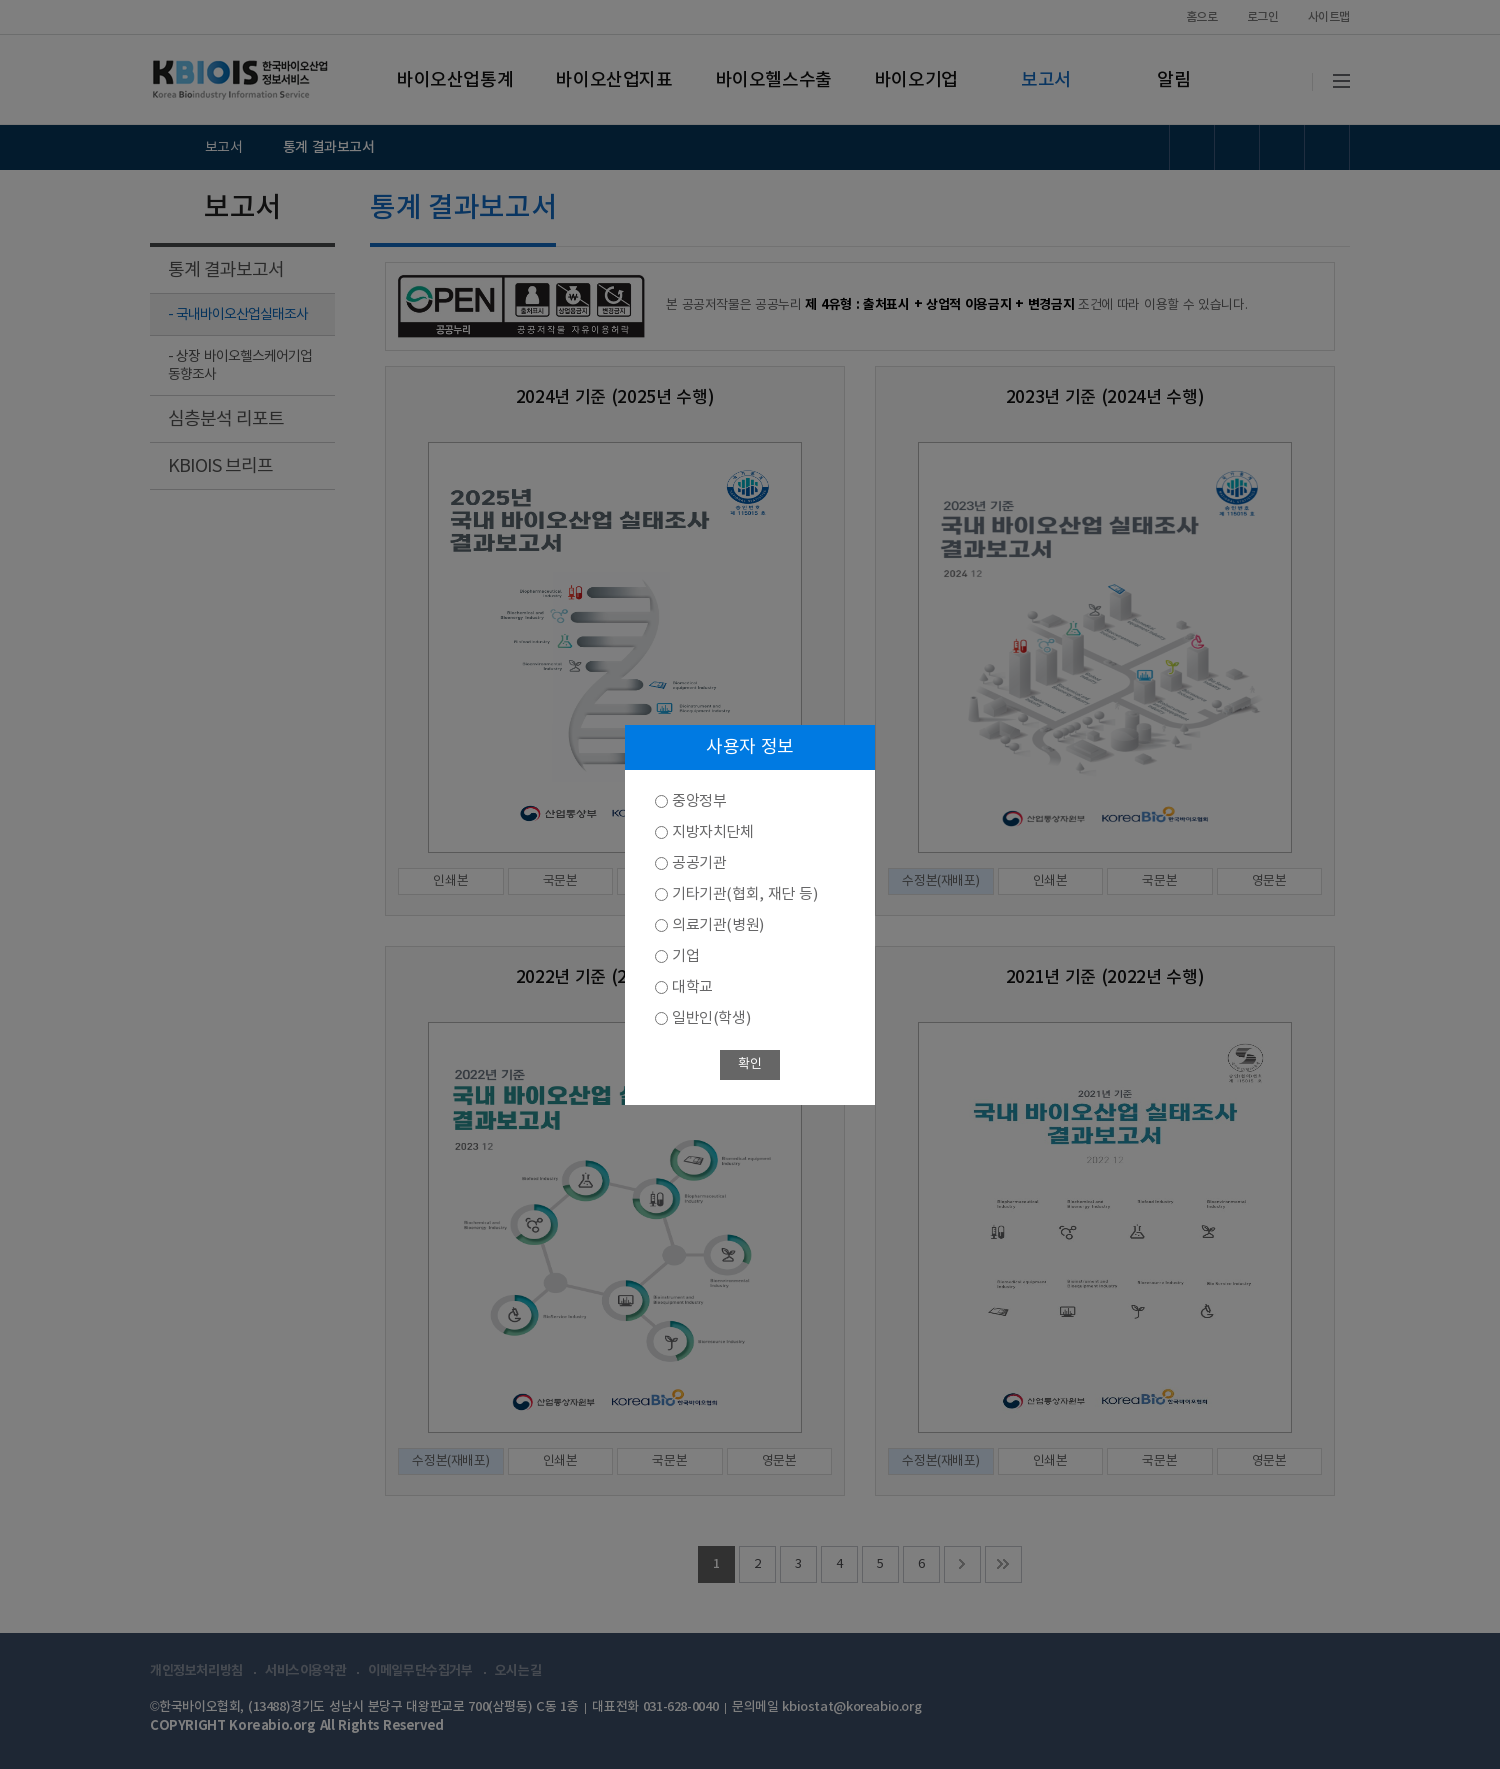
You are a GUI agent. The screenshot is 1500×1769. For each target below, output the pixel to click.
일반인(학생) (711, 1018)
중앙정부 (699, 801)
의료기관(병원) (718, 925)
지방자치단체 (713, 832)
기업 (685, 956)
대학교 (692, 987)
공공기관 (699, 863)
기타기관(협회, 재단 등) (744, 894)
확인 (749, 1064)
